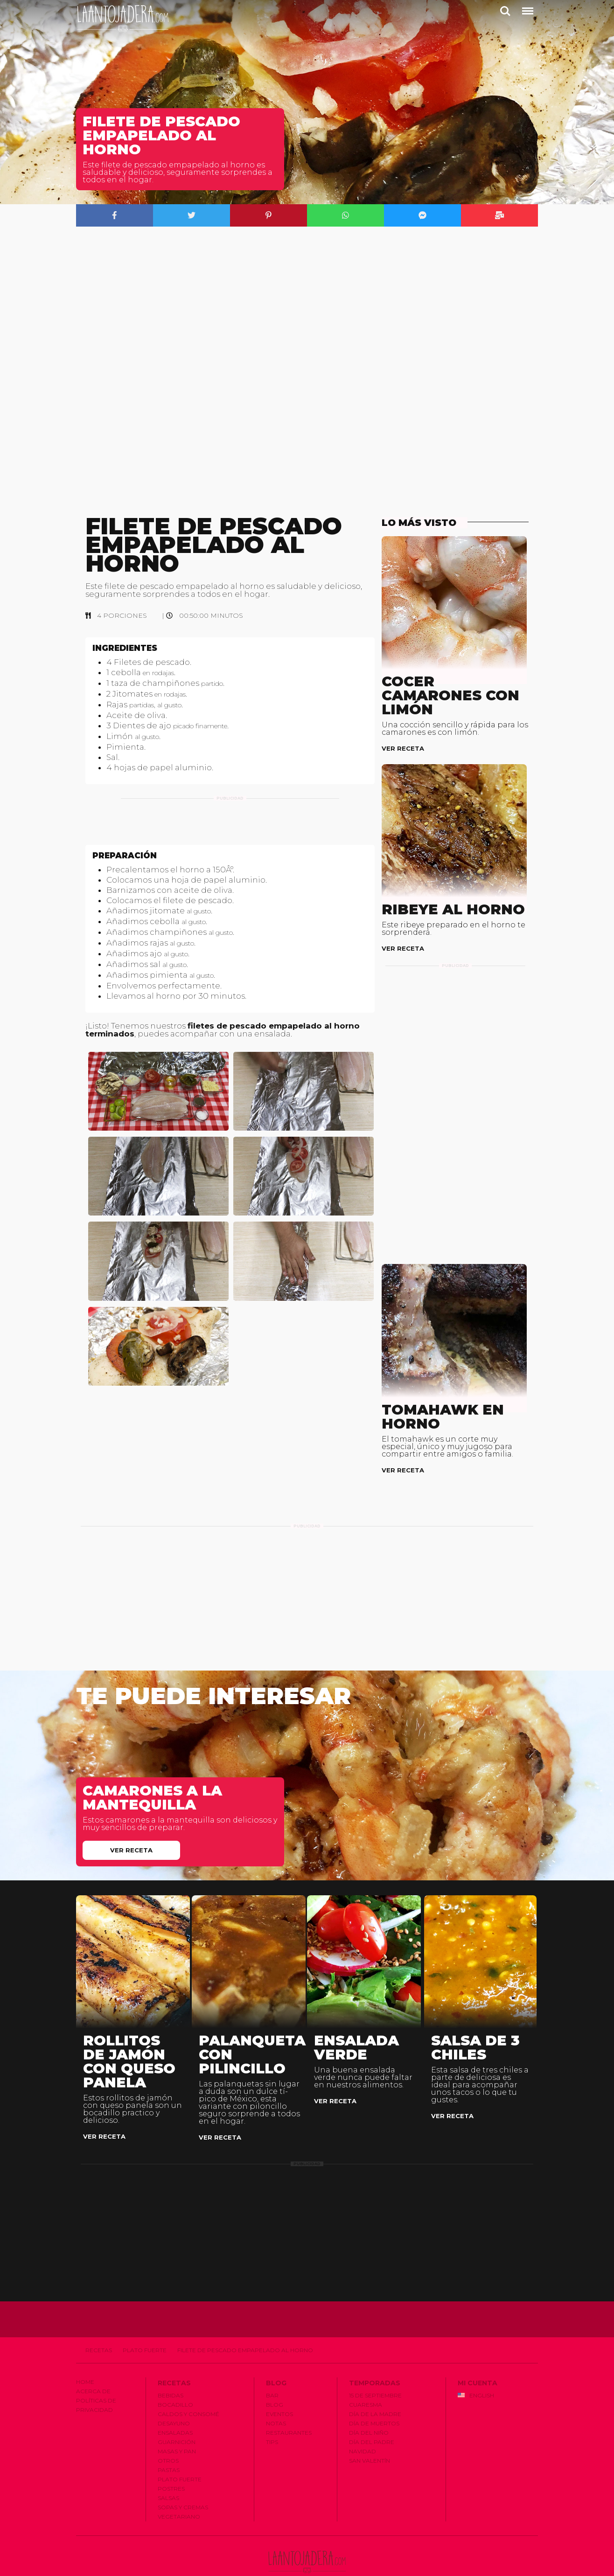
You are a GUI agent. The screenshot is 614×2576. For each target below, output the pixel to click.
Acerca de (93, 2367)
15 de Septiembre (375, 2372)
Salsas (168, 2474)
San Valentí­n (369, 2437)
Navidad (362, 2427)
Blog (274, 2381)
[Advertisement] (230, 833)
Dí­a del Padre (371, 2418)
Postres (171, 2465)
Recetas (98, 2326)
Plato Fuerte (145, 2326)
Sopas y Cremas (183, 2483)
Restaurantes (289, 2409)
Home (85, 2358)
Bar (272, 2372)
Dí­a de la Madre (375, 2390)
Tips (272, 2418)
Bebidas (170, 2372)
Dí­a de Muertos (374, 2399)
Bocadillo (175, 2381)
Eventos (279, 2390)
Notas (276, 2399)
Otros (168, 2437)
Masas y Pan (177, 2427)
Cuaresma (365, 2381)
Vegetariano (179, 2493)
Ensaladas (175, 2409)
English (476, 2372)
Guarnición (176, 2418)
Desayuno (174, 2399)
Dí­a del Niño (369, 2409)
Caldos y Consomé (188, 2390)
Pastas (169, 2446)
